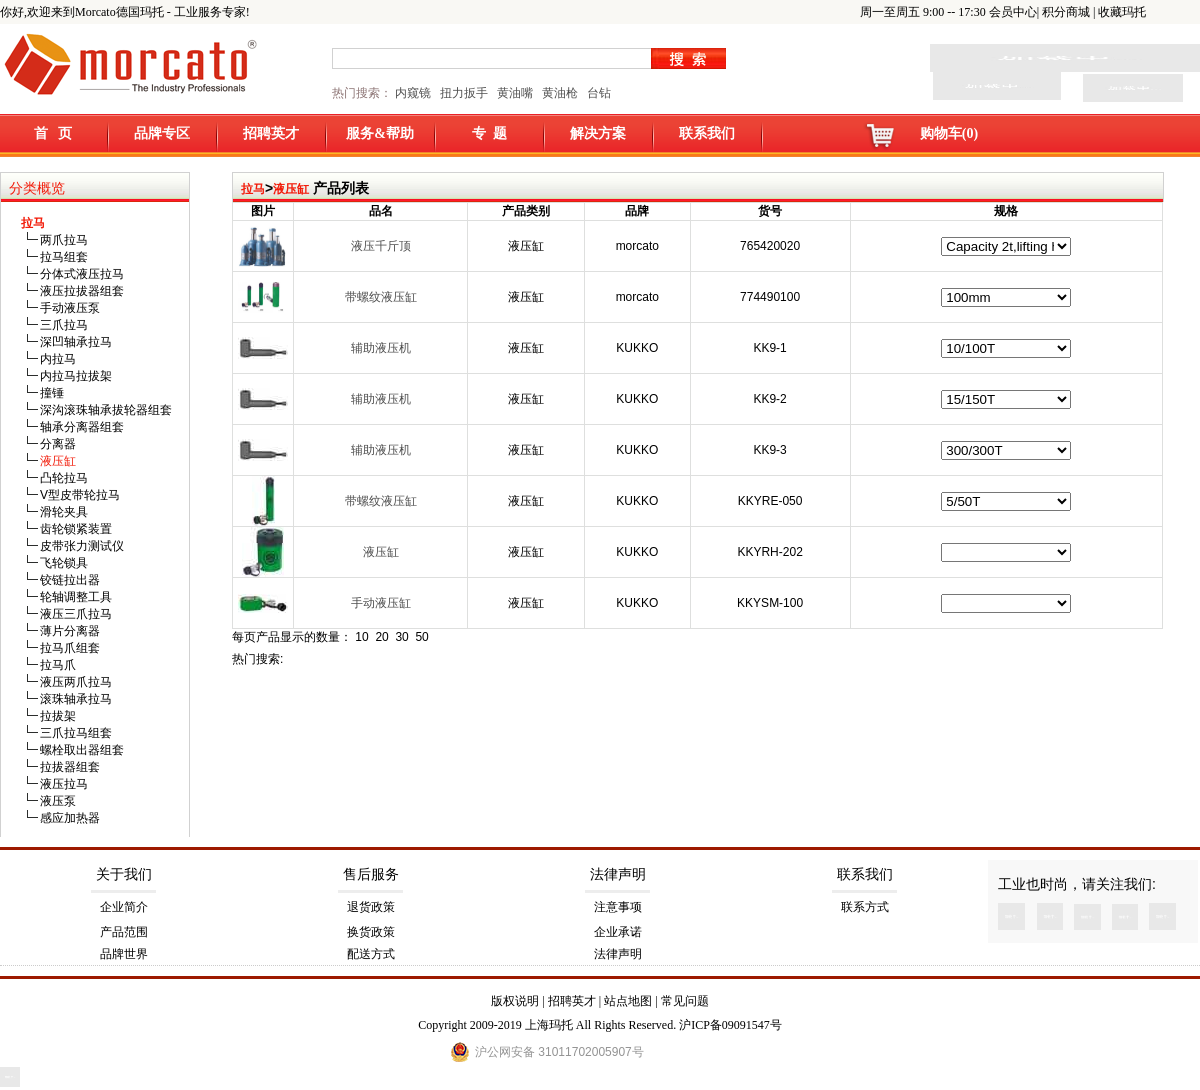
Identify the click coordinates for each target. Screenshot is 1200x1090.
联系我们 (707, 133)
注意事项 (618, 907)
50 (421, 637)
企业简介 (124, 907)
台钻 (597, 93)
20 (381, 637)
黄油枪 (560, 93)
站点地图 (628, 1001)
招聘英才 (271, 133)
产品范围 (124, 932)
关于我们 (124, 874)
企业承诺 (618, 932)
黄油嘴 (515, 93)
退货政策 (371, 907)
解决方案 (598, 133)
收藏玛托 (1122, 12)
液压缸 (291, 189)
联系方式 (865, 907)
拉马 (253, 189)
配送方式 (371, 954)
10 (361, 637)
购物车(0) (949, 133)
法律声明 (618, 874)
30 (401, 637)
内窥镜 (413, 93)
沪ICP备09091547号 (730, 1025)
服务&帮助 (380, 133)
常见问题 (685, 1001)
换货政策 (371, 932)
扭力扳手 (464, 93)
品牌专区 (162, 133)
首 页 (53, 133)
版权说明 (515, 1001)
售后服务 (371, 874)
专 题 (489, 133)
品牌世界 (124, 954)
